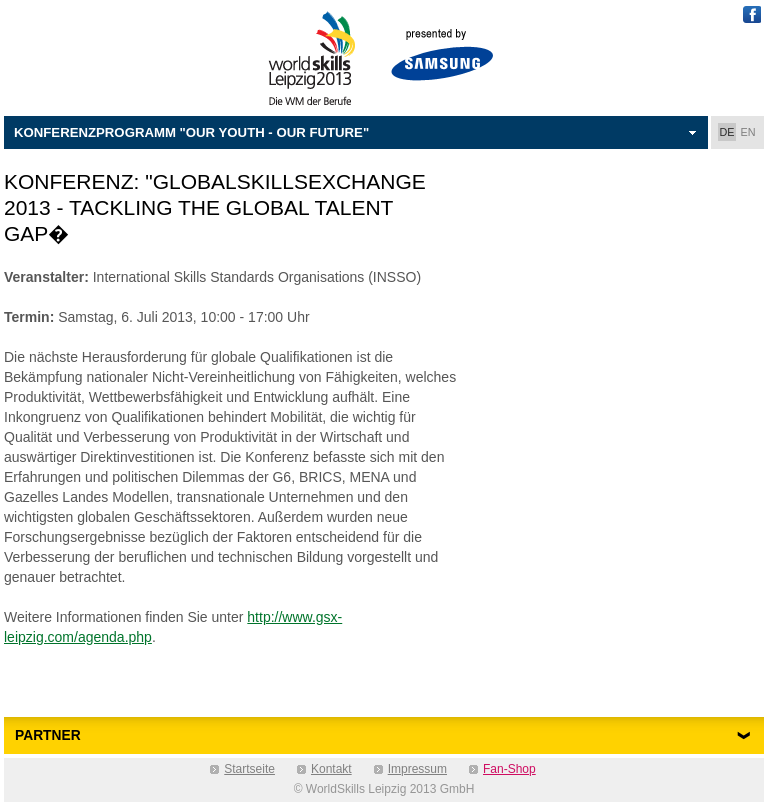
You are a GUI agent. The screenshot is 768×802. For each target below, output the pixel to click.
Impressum (417, 769)
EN (748, 132)
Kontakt (331, 769)
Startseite (249, 769)
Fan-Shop (509, 769)
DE (727, 132)
